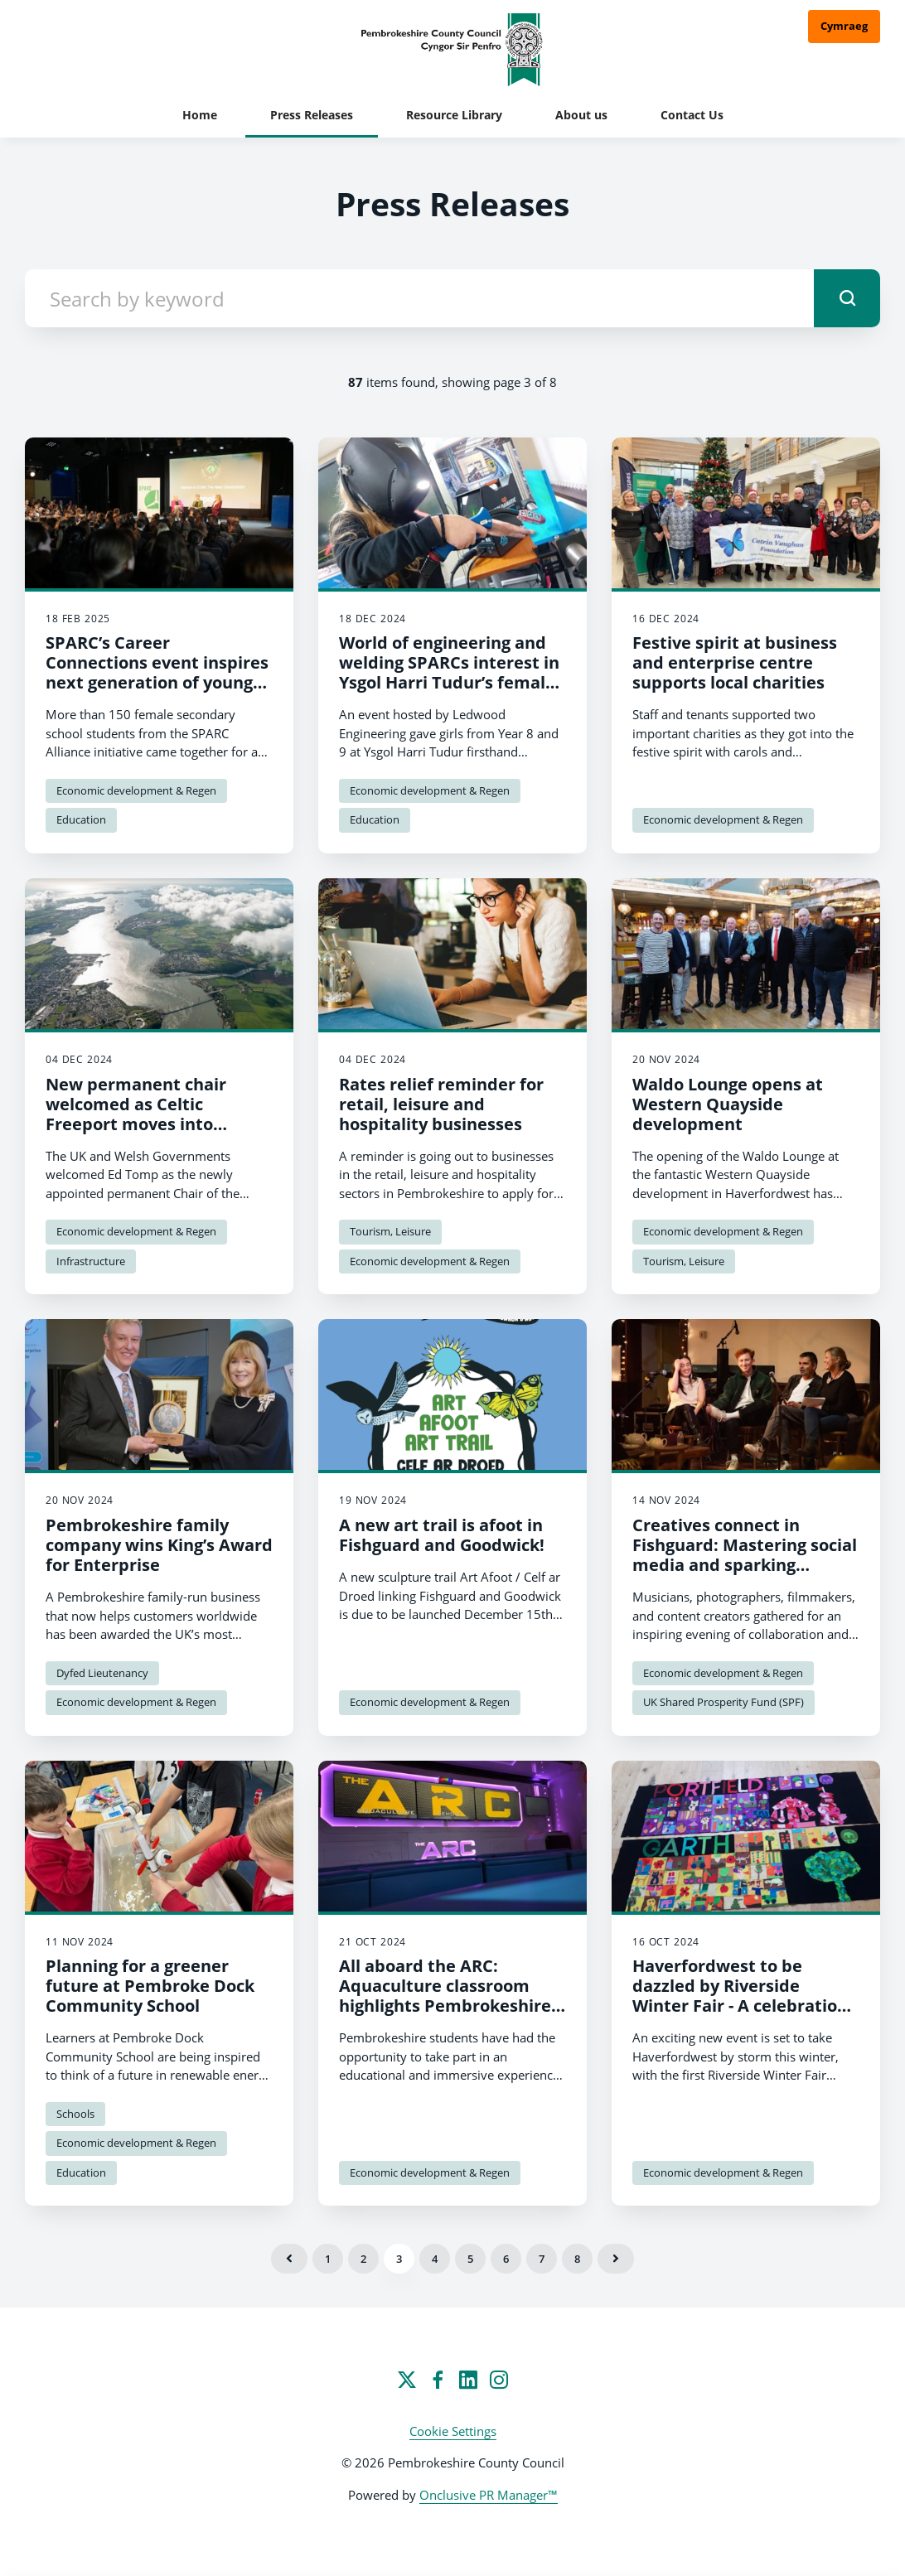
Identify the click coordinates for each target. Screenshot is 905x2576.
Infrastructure (90, 1261)
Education (81, 819)
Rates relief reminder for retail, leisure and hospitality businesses (441, 1104)
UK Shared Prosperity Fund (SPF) (723, 1701)
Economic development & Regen (136, 790)
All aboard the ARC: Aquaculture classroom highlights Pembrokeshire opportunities (445, 1996)
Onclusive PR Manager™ (488, 2495)
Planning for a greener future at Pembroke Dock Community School (150, 1986)
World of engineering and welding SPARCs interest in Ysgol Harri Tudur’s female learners (449, 672)
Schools (75, 2113)
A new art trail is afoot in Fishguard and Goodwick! (441, 1535)
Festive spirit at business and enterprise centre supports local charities (734, 662)
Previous (289, 2259)
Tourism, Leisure (390, 1231)
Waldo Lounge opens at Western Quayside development (727, 1104)
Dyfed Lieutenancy (102, 1672)
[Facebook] (437, 2380)
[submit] (847, 298)
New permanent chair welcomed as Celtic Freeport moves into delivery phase (136, 1114)
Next (616, 2259)
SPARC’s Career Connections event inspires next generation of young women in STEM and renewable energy (157, 682)
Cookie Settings (452, 2431)
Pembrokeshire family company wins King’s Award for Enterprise (159, 1545)
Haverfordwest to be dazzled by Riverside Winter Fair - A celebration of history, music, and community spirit (740, 2005)
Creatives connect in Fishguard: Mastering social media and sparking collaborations (744, 1555)
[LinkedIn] (468, 2380)
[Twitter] (407, 2380)
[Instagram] (499, 2380)
